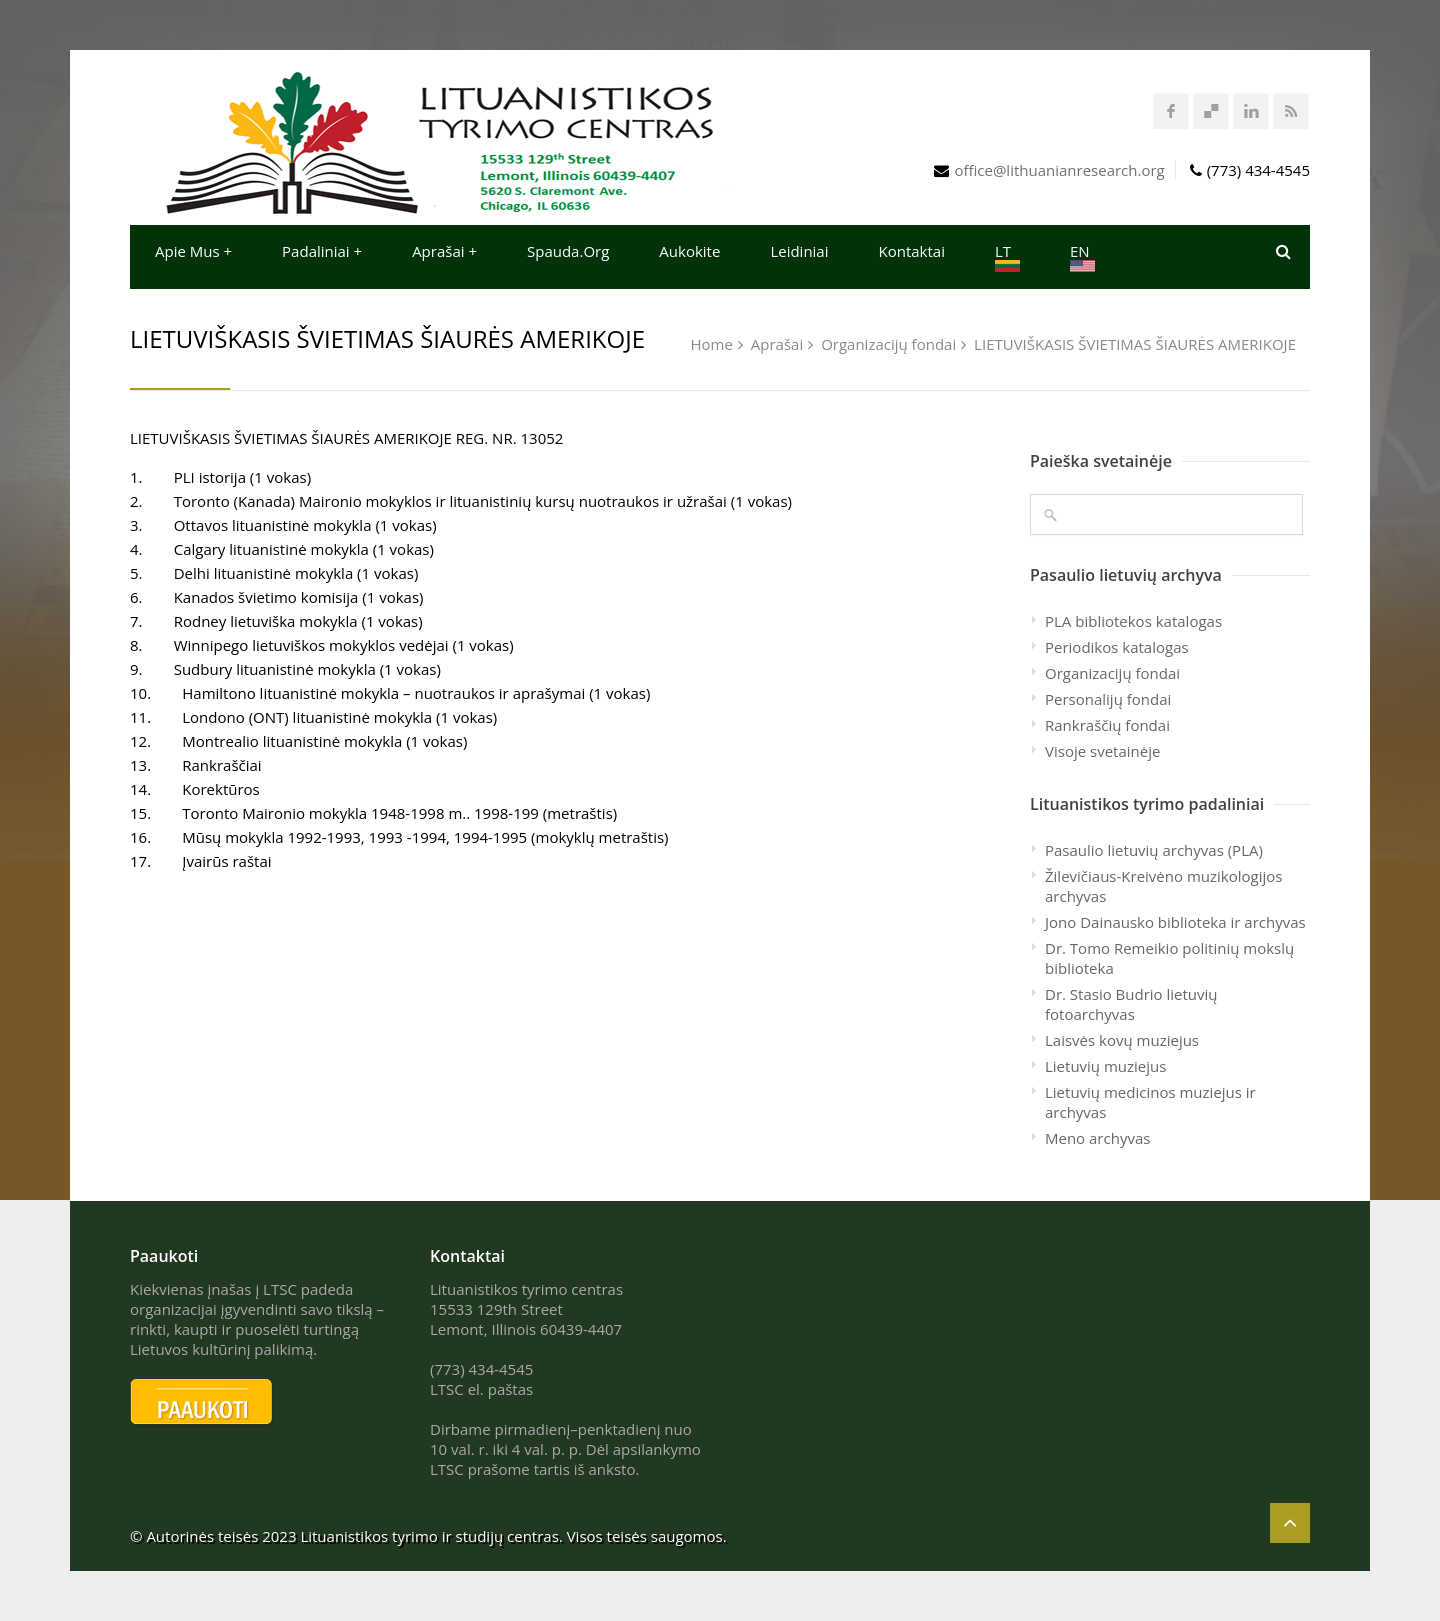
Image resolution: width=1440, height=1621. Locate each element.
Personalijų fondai (1108, 699)
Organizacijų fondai (888, 344)
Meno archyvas (1097, 1138)
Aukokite (689, 251)
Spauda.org (568, 251)
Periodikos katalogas (1117, 647)
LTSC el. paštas (481, 1389)
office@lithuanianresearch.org (1059, 170)
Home (712, 344)
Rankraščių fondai (1107, 725)
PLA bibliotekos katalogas (1133, 621)
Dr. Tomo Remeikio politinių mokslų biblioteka (1169, 958)
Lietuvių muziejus (1105, 1066)
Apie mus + (193, 251)
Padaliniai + (322, 251)
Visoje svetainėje (1102, 751)
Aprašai (777, 344)
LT (1007, 256)
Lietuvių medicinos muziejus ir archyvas (1150, 1102)
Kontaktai (912, 251)
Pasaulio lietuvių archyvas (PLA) (1154, 850)
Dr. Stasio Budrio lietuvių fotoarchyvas (1131, 1004)
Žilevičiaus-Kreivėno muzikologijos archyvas (1163, 886)
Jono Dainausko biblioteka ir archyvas (1175, 922)
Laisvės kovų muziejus (1122, 1040)
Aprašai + (444, 251)
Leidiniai (799, 251)
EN (1082, 256)
